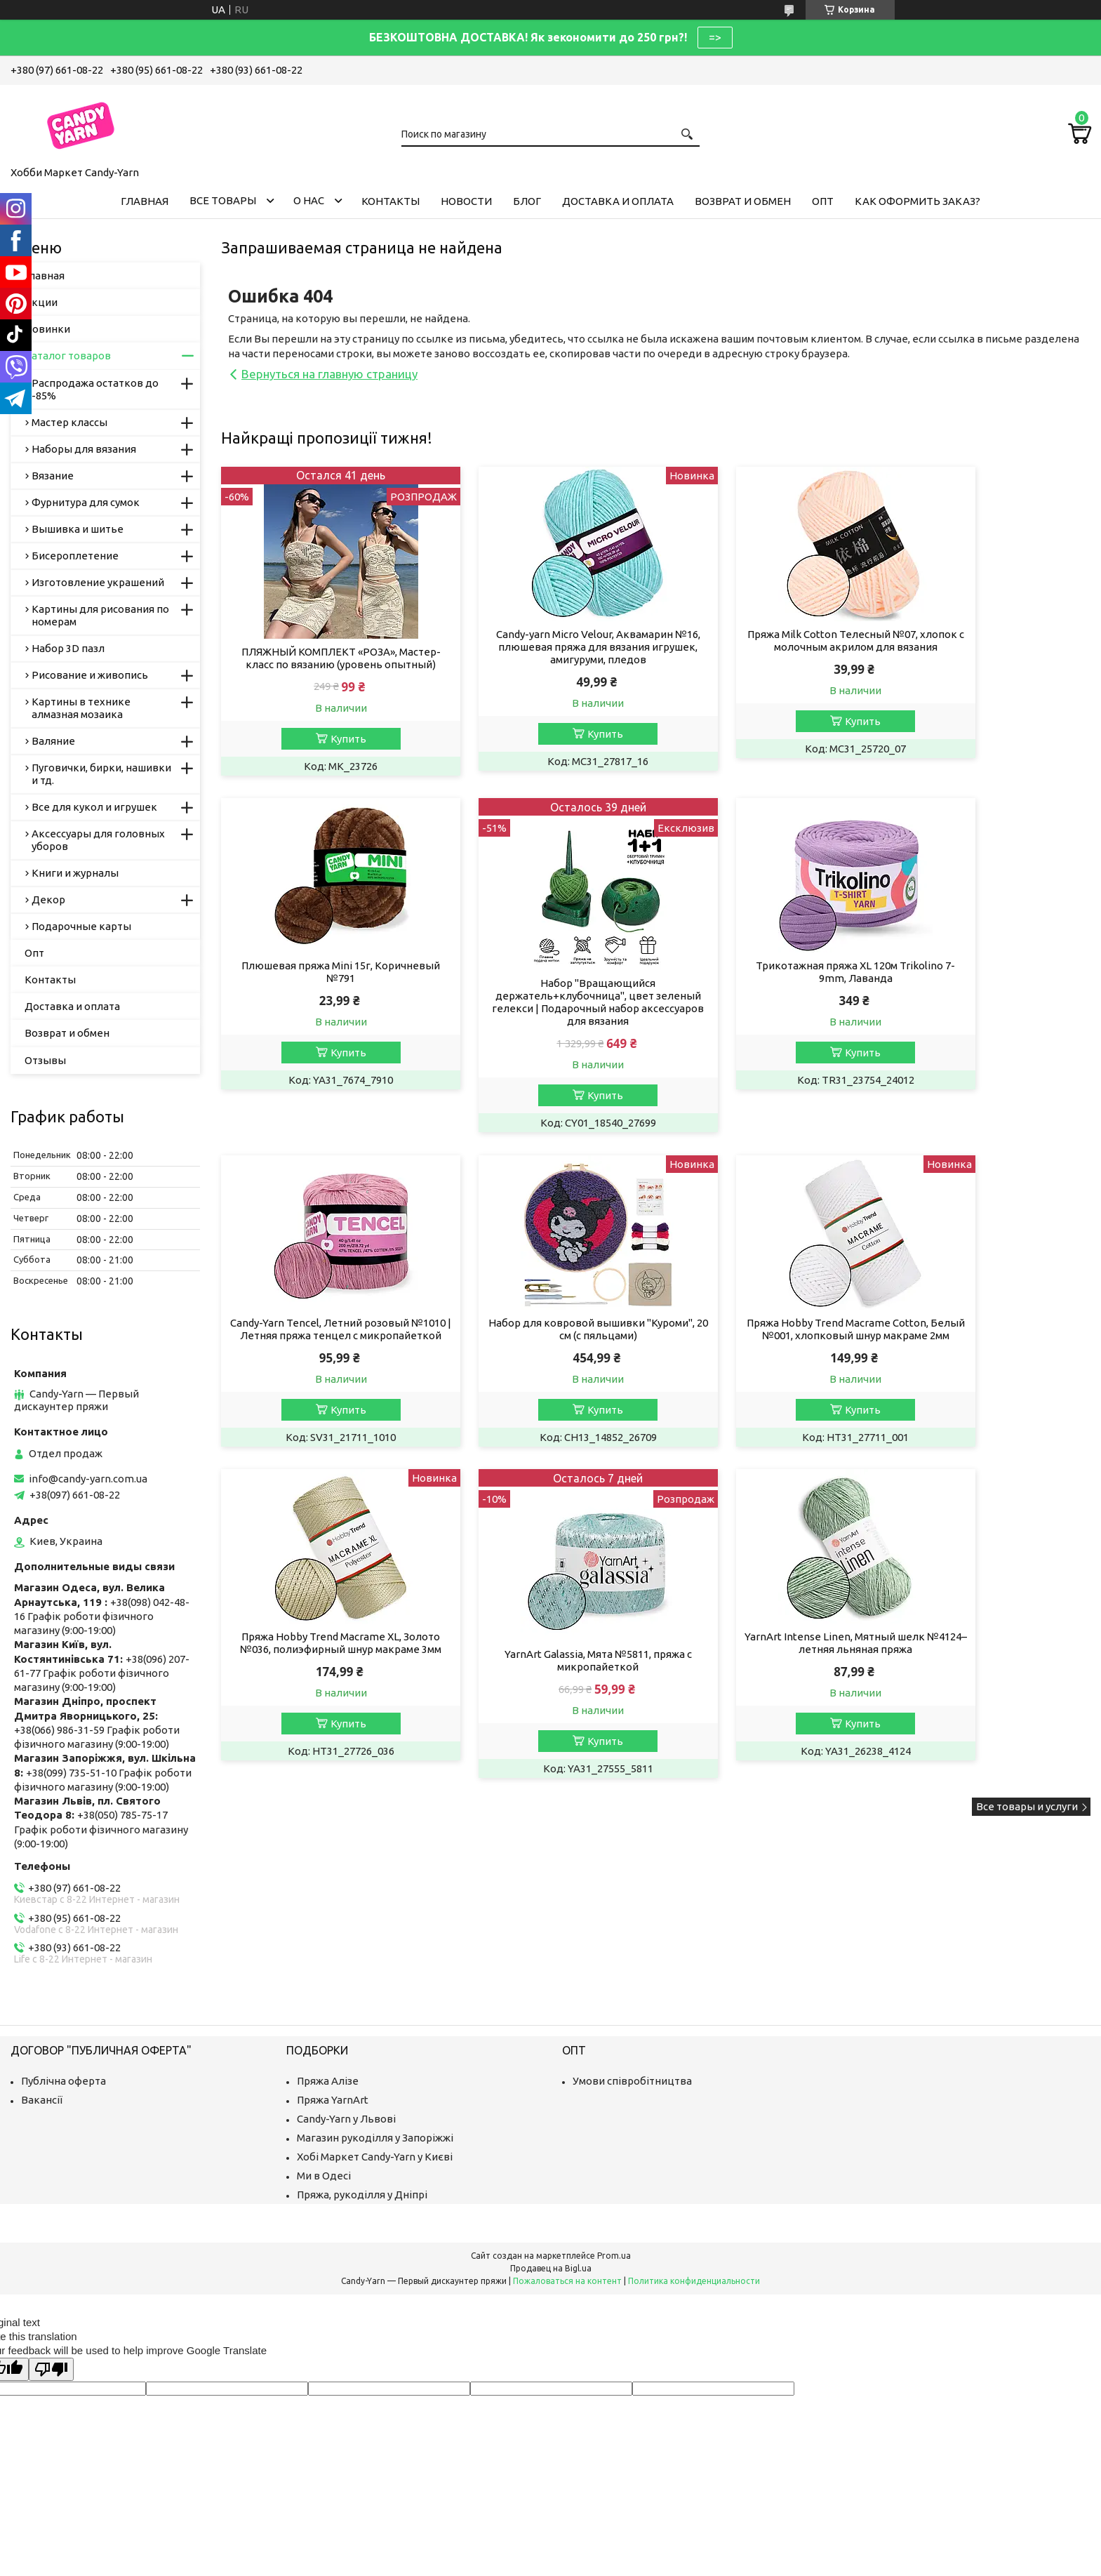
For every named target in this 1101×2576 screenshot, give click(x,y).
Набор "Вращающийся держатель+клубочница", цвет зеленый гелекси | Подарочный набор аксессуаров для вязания (322, 1017)
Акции (41, 302)
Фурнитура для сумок (86, 502)
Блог (527, 201)
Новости (466, 201)
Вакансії (41, 2100)
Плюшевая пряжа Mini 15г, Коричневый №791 (988, 640)
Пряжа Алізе (328, 2081)
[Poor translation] (51, 2369)
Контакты (390, 201)
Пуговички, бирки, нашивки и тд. (101, 774)
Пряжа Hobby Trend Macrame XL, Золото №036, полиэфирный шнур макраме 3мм (545, 1351)
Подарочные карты (81, 926)
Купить (330, 751)
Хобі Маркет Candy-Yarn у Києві (375, 2157)
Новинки (47, 329)
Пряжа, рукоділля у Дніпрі (362, 2194)
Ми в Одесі (324, 2176)
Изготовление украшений (98, 582)
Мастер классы (69, 422)
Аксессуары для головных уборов (98, 840)
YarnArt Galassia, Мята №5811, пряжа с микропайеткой (766, 1362)
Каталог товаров (68, 355)
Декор (48, 899)
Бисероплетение (75, 556)
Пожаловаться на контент (567, 2280)
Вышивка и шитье (78, 529)
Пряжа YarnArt (332, 2100)
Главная (144, 201)
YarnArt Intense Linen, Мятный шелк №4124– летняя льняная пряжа (988, 1345)
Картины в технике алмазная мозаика (81, 708)
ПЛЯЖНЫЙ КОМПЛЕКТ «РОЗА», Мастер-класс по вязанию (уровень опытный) (323, 664)
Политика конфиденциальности (694, 2280)
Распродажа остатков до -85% (95, 389)
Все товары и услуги (1027, 1510)
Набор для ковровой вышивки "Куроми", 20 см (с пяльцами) (988, 986)
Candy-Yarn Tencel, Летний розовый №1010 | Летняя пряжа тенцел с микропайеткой (766, 992)
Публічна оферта (63, 2081)
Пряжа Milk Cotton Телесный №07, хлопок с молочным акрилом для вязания (766, 646)
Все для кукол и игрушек (94, 807)
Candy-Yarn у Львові (346, 2119)
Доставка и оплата (618, 201)
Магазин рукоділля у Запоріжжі (375, 2138)
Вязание (53, 476)
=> (715, 37)
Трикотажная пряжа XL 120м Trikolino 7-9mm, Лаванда (545, 986)
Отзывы (45, 1060)
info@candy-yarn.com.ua (88, 1479)
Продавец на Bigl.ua (551, 2268)
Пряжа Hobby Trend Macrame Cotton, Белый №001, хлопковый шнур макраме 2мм (323, 1351)
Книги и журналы (75, 873)
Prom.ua (614, 2255)
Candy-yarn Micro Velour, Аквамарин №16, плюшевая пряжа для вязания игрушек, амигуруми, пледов (544, 646)
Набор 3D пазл (68, 648)
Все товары (222, 200)
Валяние (53, 741)
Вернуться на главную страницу (329, 373)
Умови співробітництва (632, 2081)
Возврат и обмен (743, 201)
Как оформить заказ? (917, 201)
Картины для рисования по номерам (100, 615)
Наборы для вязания (84, 449)
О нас (308, 200)
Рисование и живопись (90, 675)
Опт (823, 201)
